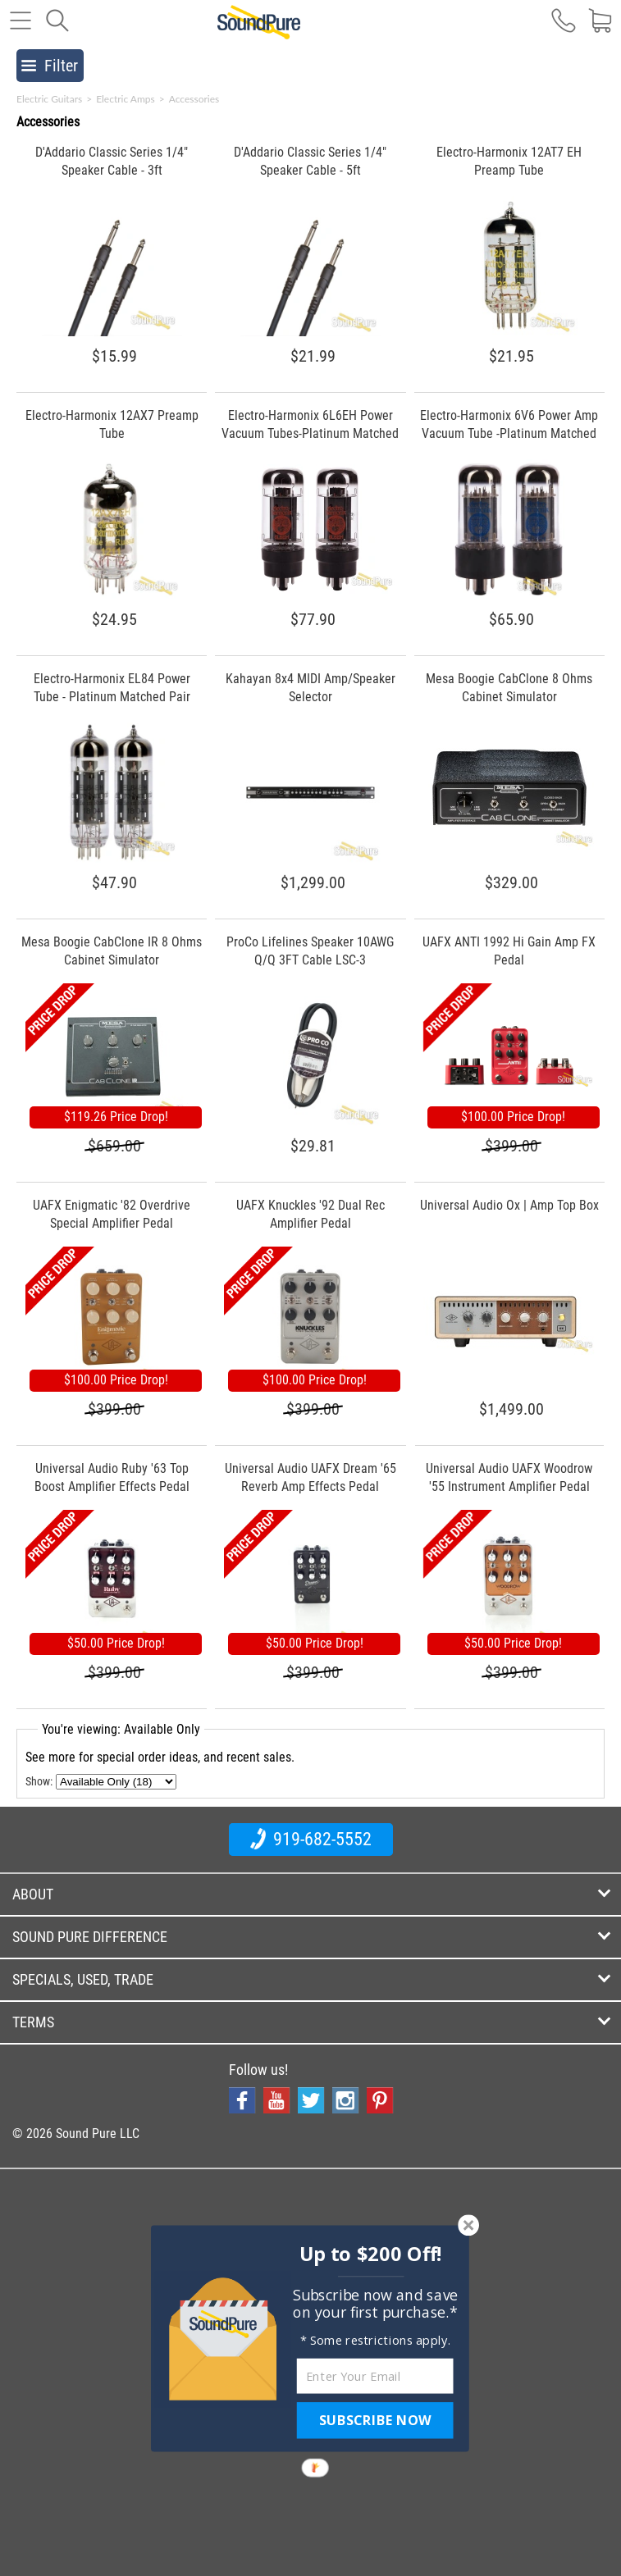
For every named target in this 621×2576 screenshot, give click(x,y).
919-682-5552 (311, 1838)
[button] (370, 2253)
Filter (49, 65)
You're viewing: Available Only (121, 1729)
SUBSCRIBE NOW (375, 2420)
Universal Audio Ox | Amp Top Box (509, 1205)
